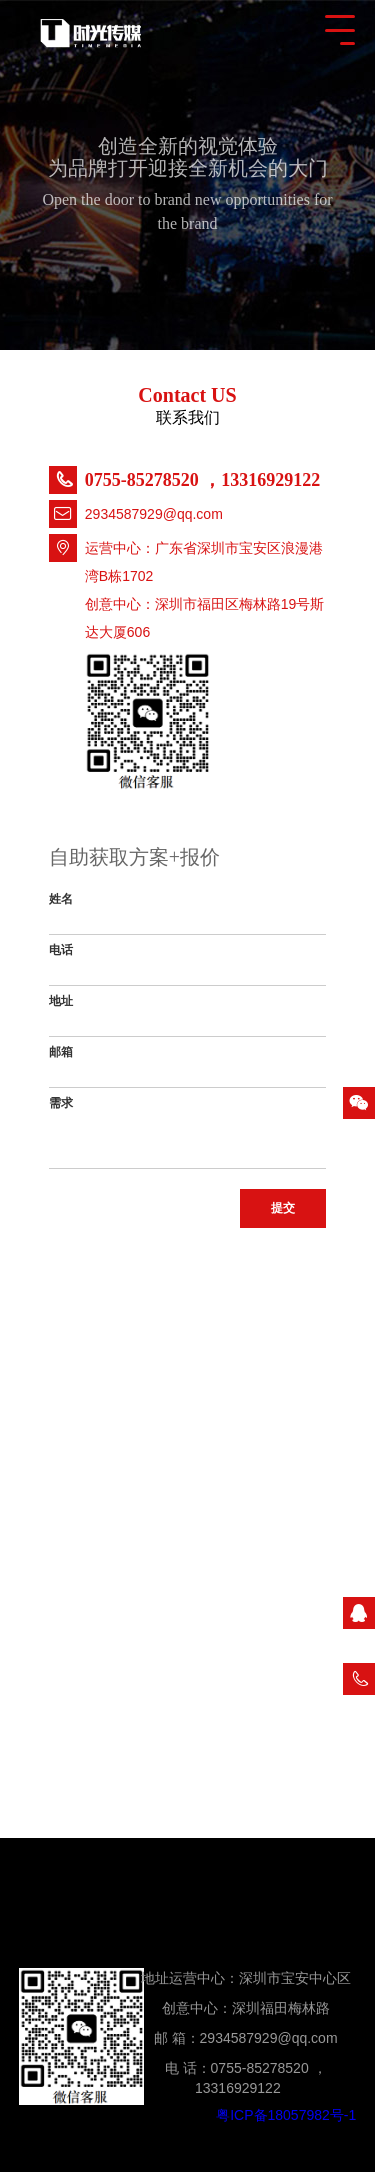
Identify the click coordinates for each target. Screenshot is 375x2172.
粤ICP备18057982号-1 (286, 2115)
